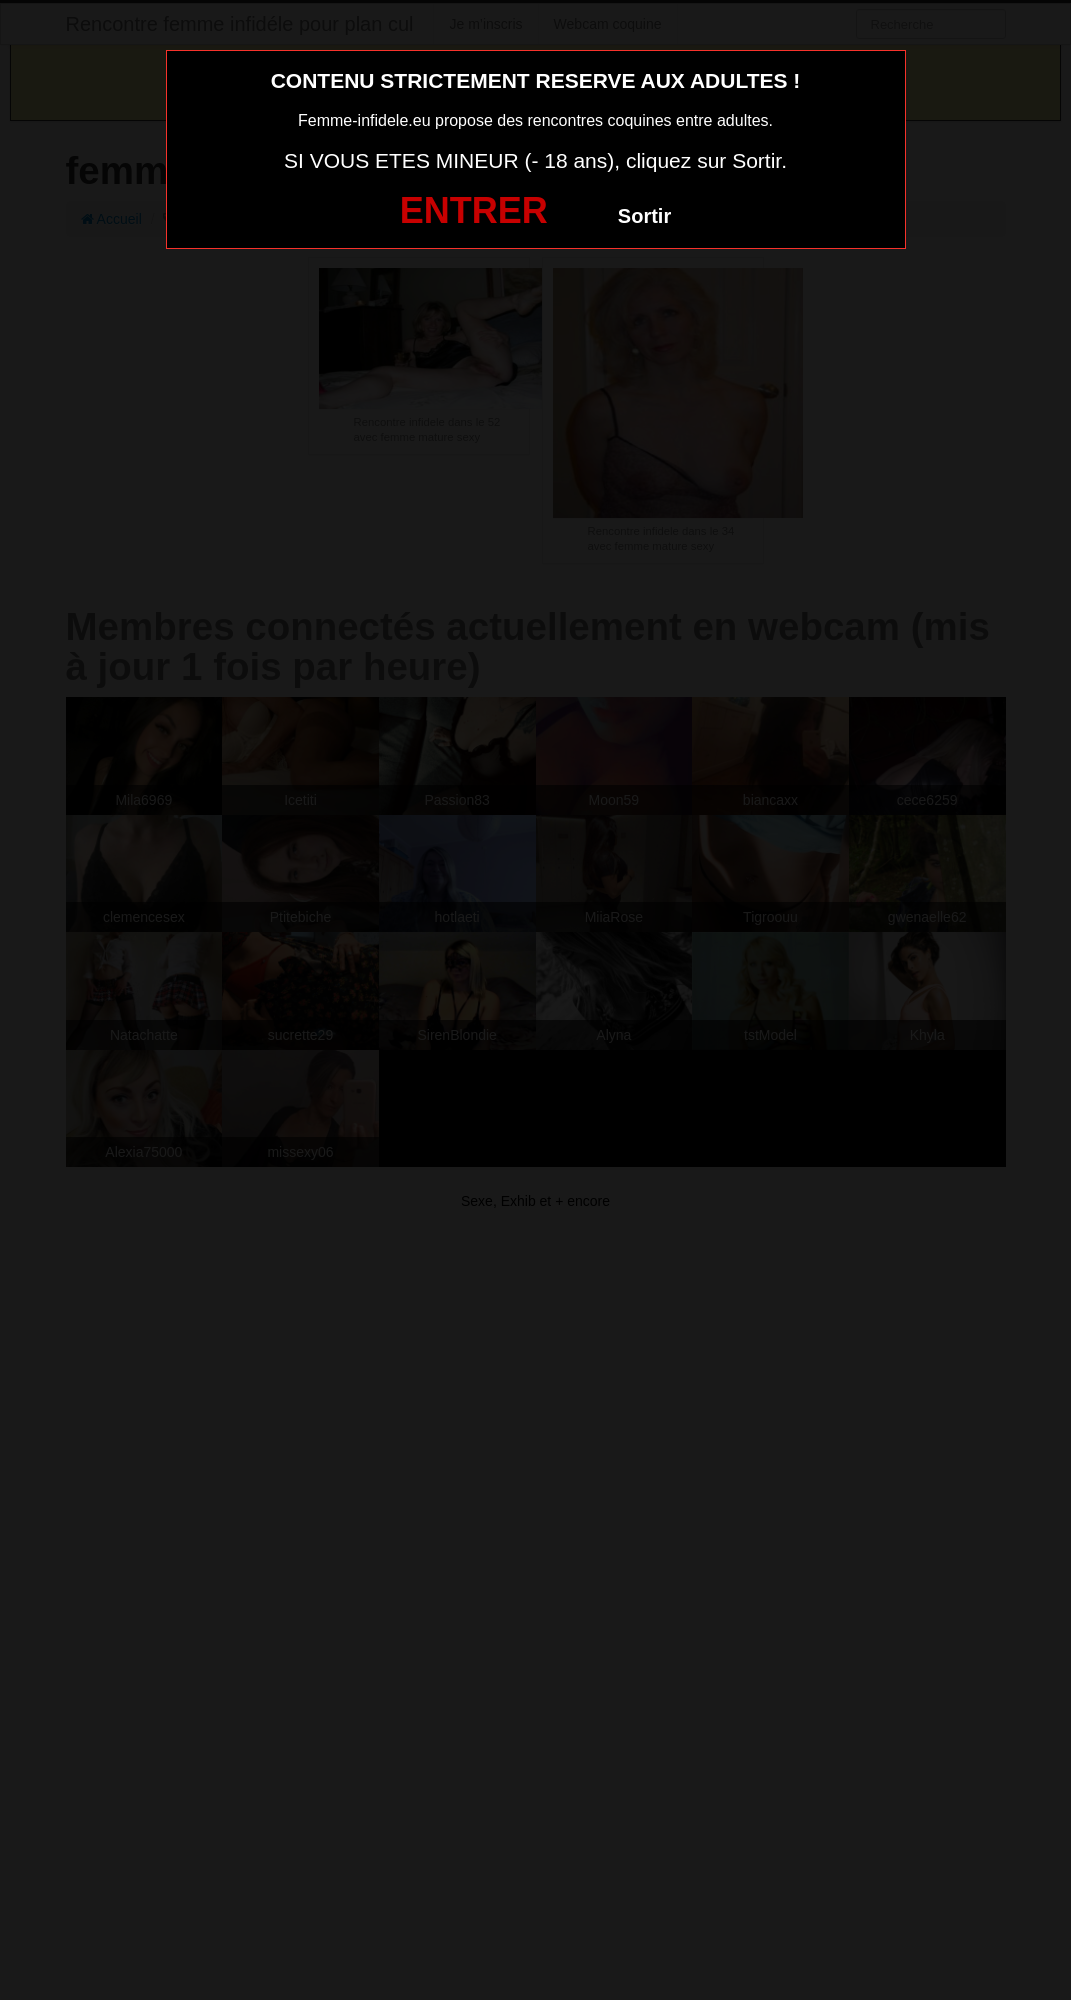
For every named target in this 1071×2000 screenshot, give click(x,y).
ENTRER (474, 210)
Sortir (644, 216)
